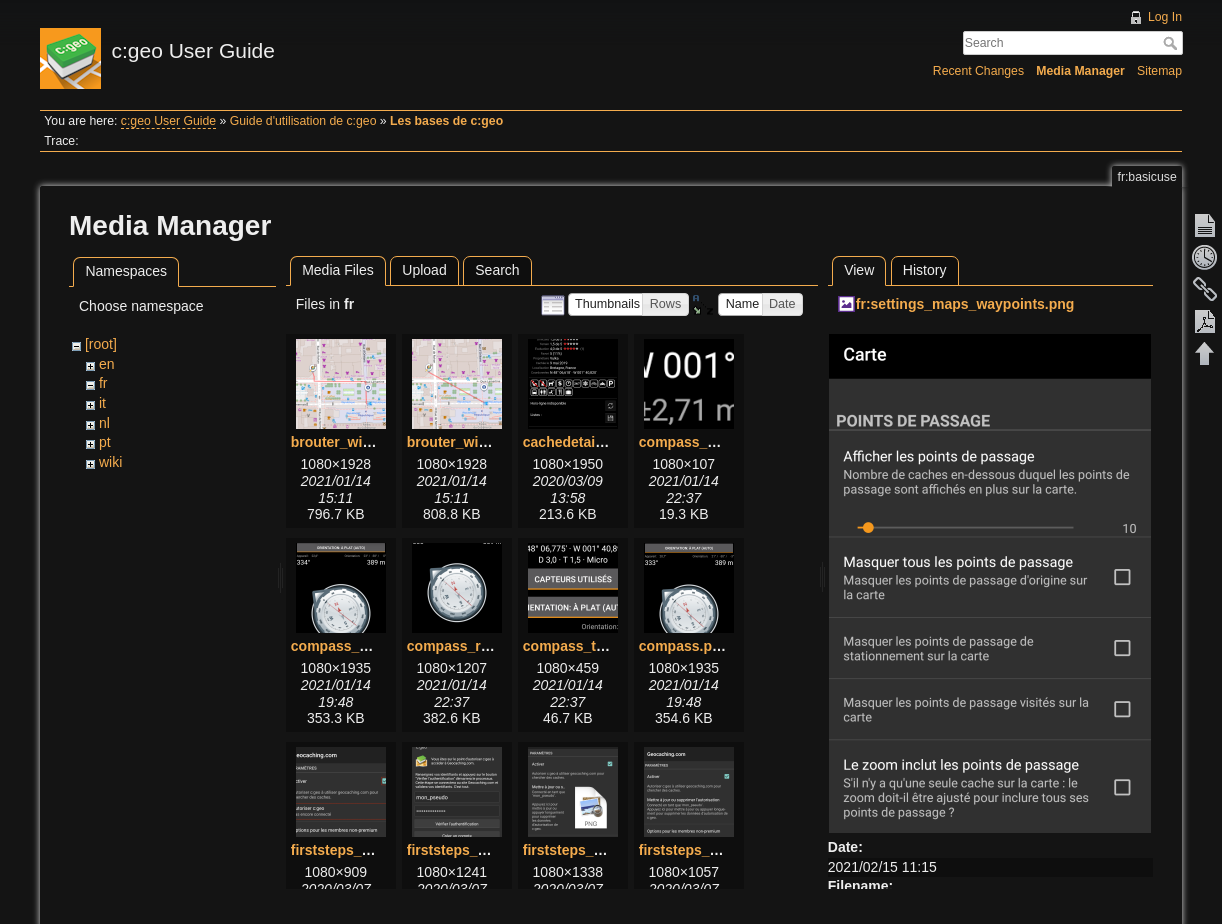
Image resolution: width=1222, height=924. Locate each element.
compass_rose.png (471, 646)
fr (103, 383)
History (925, 270)
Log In (1165, 17)
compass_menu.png (358, 646)
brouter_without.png (475, 442)
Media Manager (1080, 71)
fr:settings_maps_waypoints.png (965, 304)
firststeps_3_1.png (585, 850)
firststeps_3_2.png (701, 850)
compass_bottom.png (711, 442)
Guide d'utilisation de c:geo (303, 121)
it (102, 403)
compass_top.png (583, 646)
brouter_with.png (348, 442)
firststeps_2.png (461, 850)
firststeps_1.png (345, 850)
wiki (110, 462)
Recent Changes (978, 71)
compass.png (684, 646)
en (107, 364)
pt (105, 442)
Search (1172, 43)
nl (104, 423)
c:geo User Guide (168, 121)
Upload (424, 270)
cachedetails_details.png (606, 442)
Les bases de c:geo (446, 121)
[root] (101, 344)
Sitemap (1159, 71)
